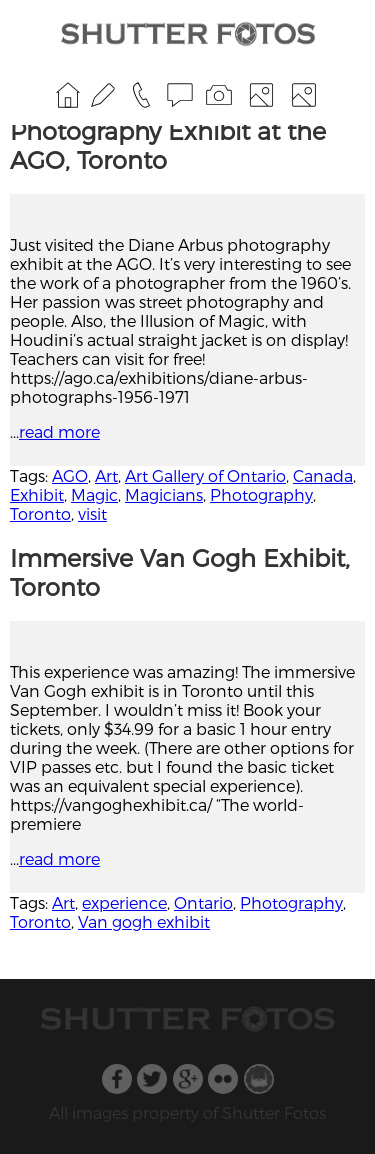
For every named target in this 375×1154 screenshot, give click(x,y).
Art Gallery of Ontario (205, 475)
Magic (94, 494)
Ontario (203, 902)
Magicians (164, 494)
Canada (323, 475)
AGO (70, 475)
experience (124, 902)
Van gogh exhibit (144, 921)
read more (59, 431)
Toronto (40, 513)
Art (106, 475)
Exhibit (37, 494)
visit (92, 513)
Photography (261, 494)
